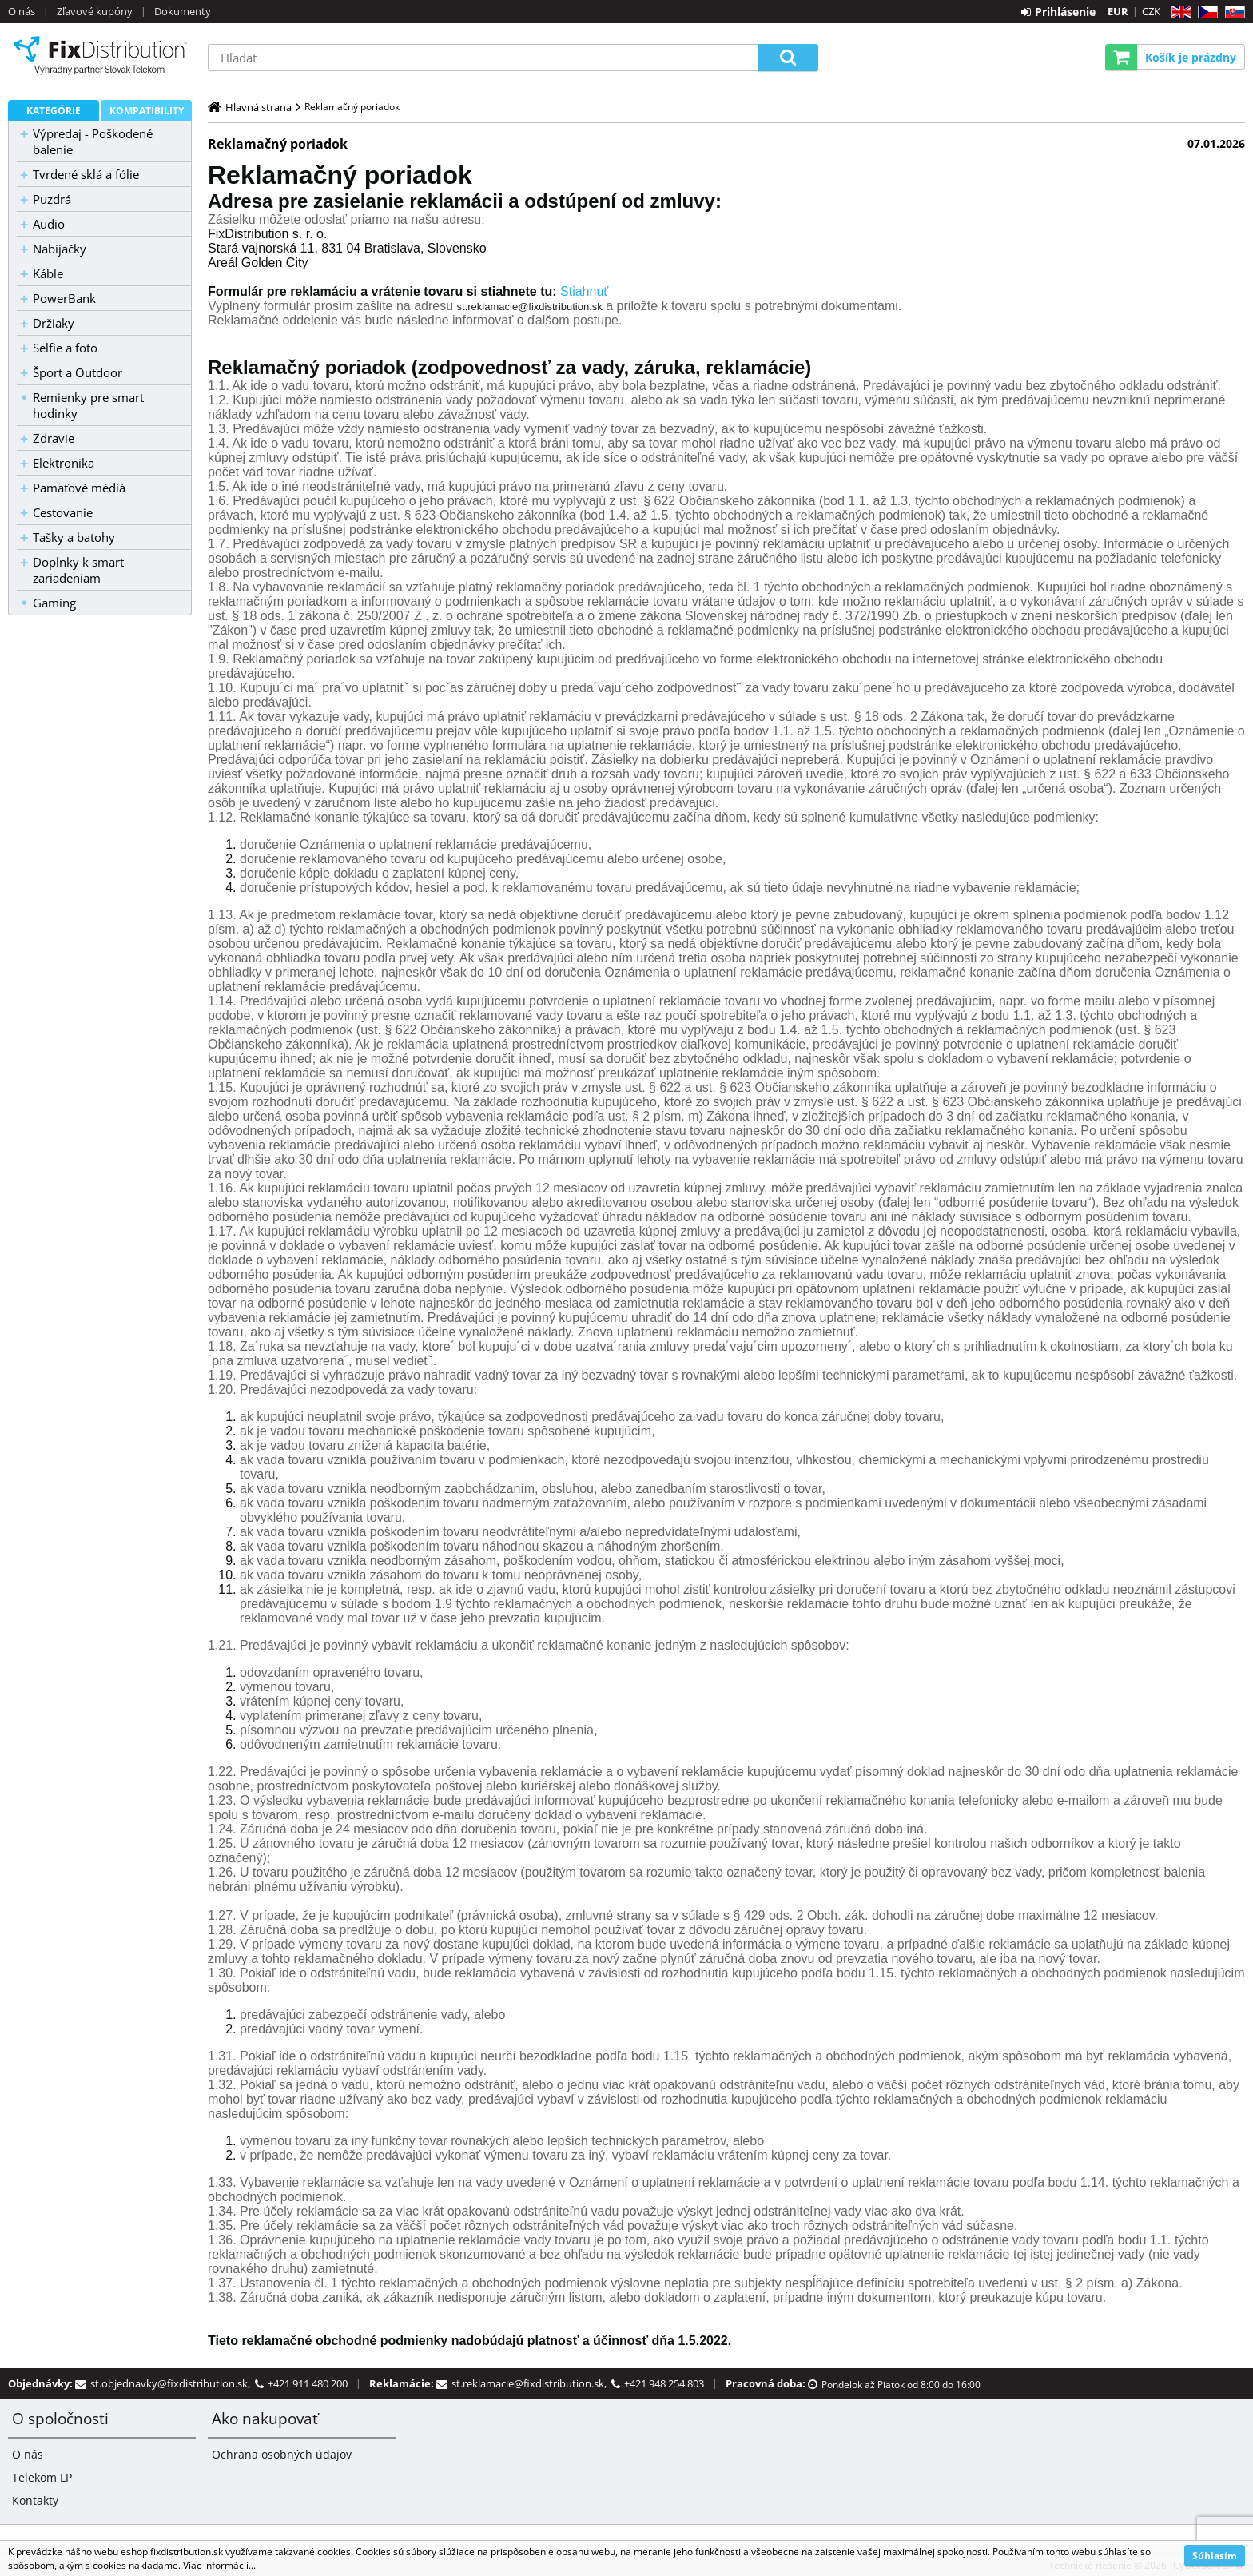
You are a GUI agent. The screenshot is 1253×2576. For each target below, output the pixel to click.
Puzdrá (52, 199)
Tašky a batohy (74, 537)
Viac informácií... (219, 2565)
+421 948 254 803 (664, 2383)
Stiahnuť (584, 291)
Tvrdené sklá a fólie (86, 174)
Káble (48, 273)
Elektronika (63, 463)
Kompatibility (146, 110)
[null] (267, 241)
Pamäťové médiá (79, 488)
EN (1179, 12)
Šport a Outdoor (77, 372)
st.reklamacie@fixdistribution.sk (530, 307)
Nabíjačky (59, 249)
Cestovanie (63, 512)
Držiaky (53, 323)
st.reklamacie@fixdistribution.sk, (531, 2383)
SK (1232, 12)
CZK (1151, 11)
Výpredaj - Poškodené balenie (93, 141)
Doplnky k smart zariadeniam (78, 570)
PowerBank (64, 298)
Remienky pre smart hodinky (88, 405)
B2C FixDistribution (100, 55)
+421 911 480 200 (308, 2383)
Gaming (54, 603)
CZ (1205, 12)
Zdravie (53, 438)
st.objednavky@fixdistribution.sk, (172, 2383)
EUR (1118, 11)
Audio (49, 224)
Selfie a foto (65, 348)
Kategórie (53, 110)
